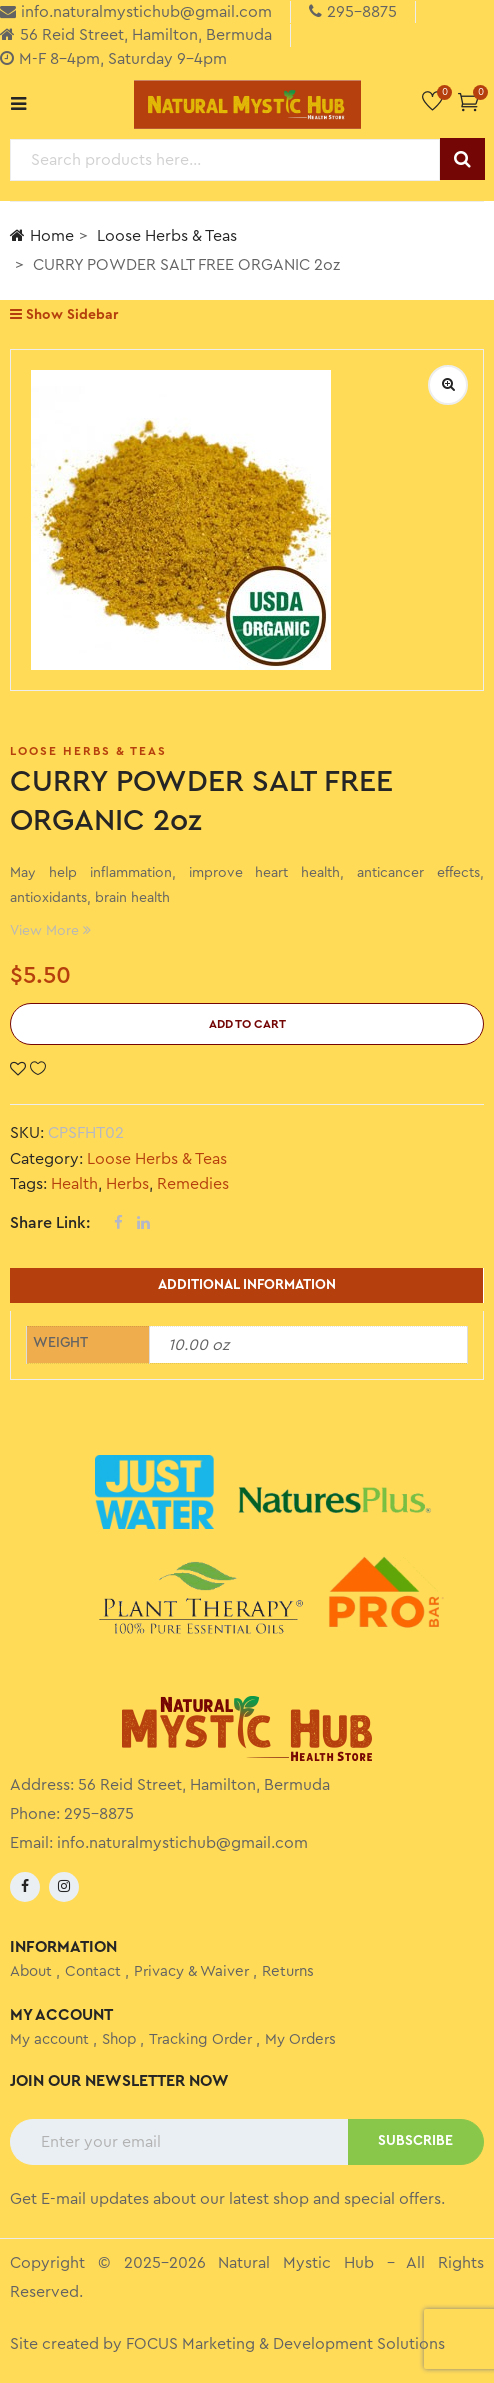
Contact (93, 1971)
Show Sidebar (64, 314)
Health (74, 1184)
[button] (468, 101)
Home (42, 235)
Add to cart (247, 1024)
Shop (119, 2039)
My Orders (300, 2039)
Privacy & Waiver (191, 1971)
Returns (288, 1971)
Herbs (127, 1184)
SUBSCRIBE (415, 2141)
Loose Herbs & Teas (167, 236)
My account (49, 2039)
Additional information (247, 1285)
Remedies (193, 1184)
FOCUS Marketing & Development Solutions (285, 2344)
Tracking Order (200, 2039)
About (31, 1971)
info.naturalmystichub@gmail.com (182, 1843)
